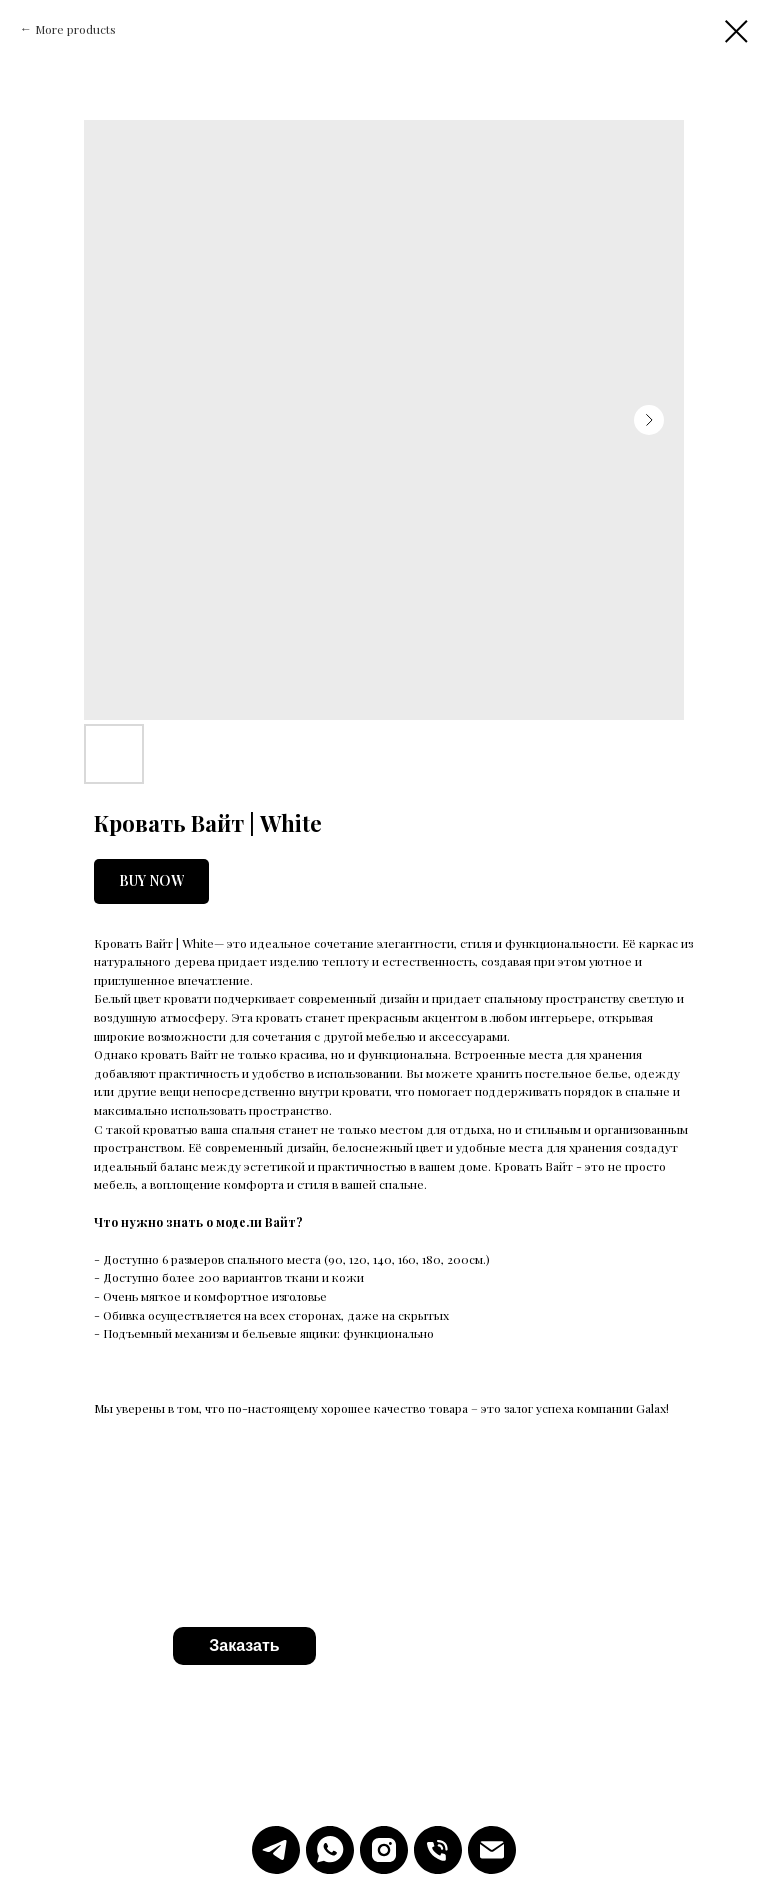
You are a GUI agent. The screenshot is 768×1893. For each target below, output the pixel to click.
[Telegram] (276, 1850)
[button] (244, 1646)
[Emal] (492, 1850)
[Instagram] (384, 1850)
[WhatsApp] (330, 1850)
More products (75, 29)
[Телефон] (438, 1850)
